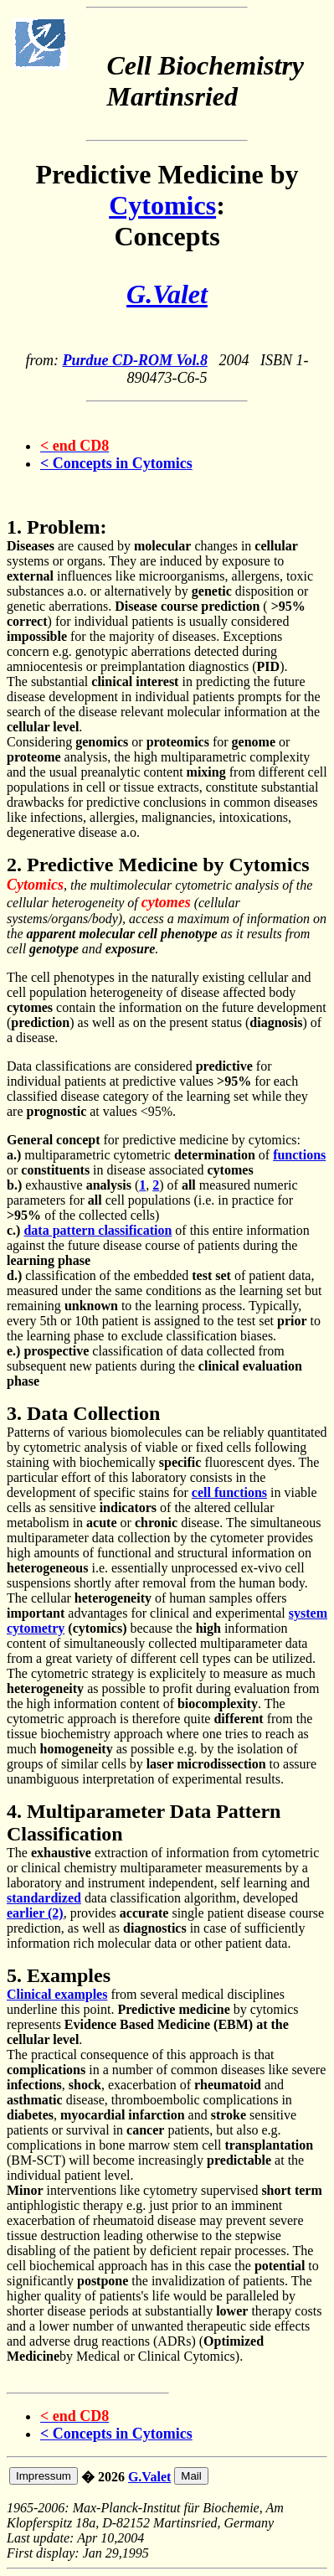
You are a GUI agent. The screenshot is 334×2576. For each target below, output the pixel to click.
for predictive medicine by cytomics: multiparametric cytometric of (154, 1147)
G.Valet (149, 2477)
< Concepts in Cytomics (116, 463)
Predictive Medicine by (167, 174)
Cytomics (162, 205)
